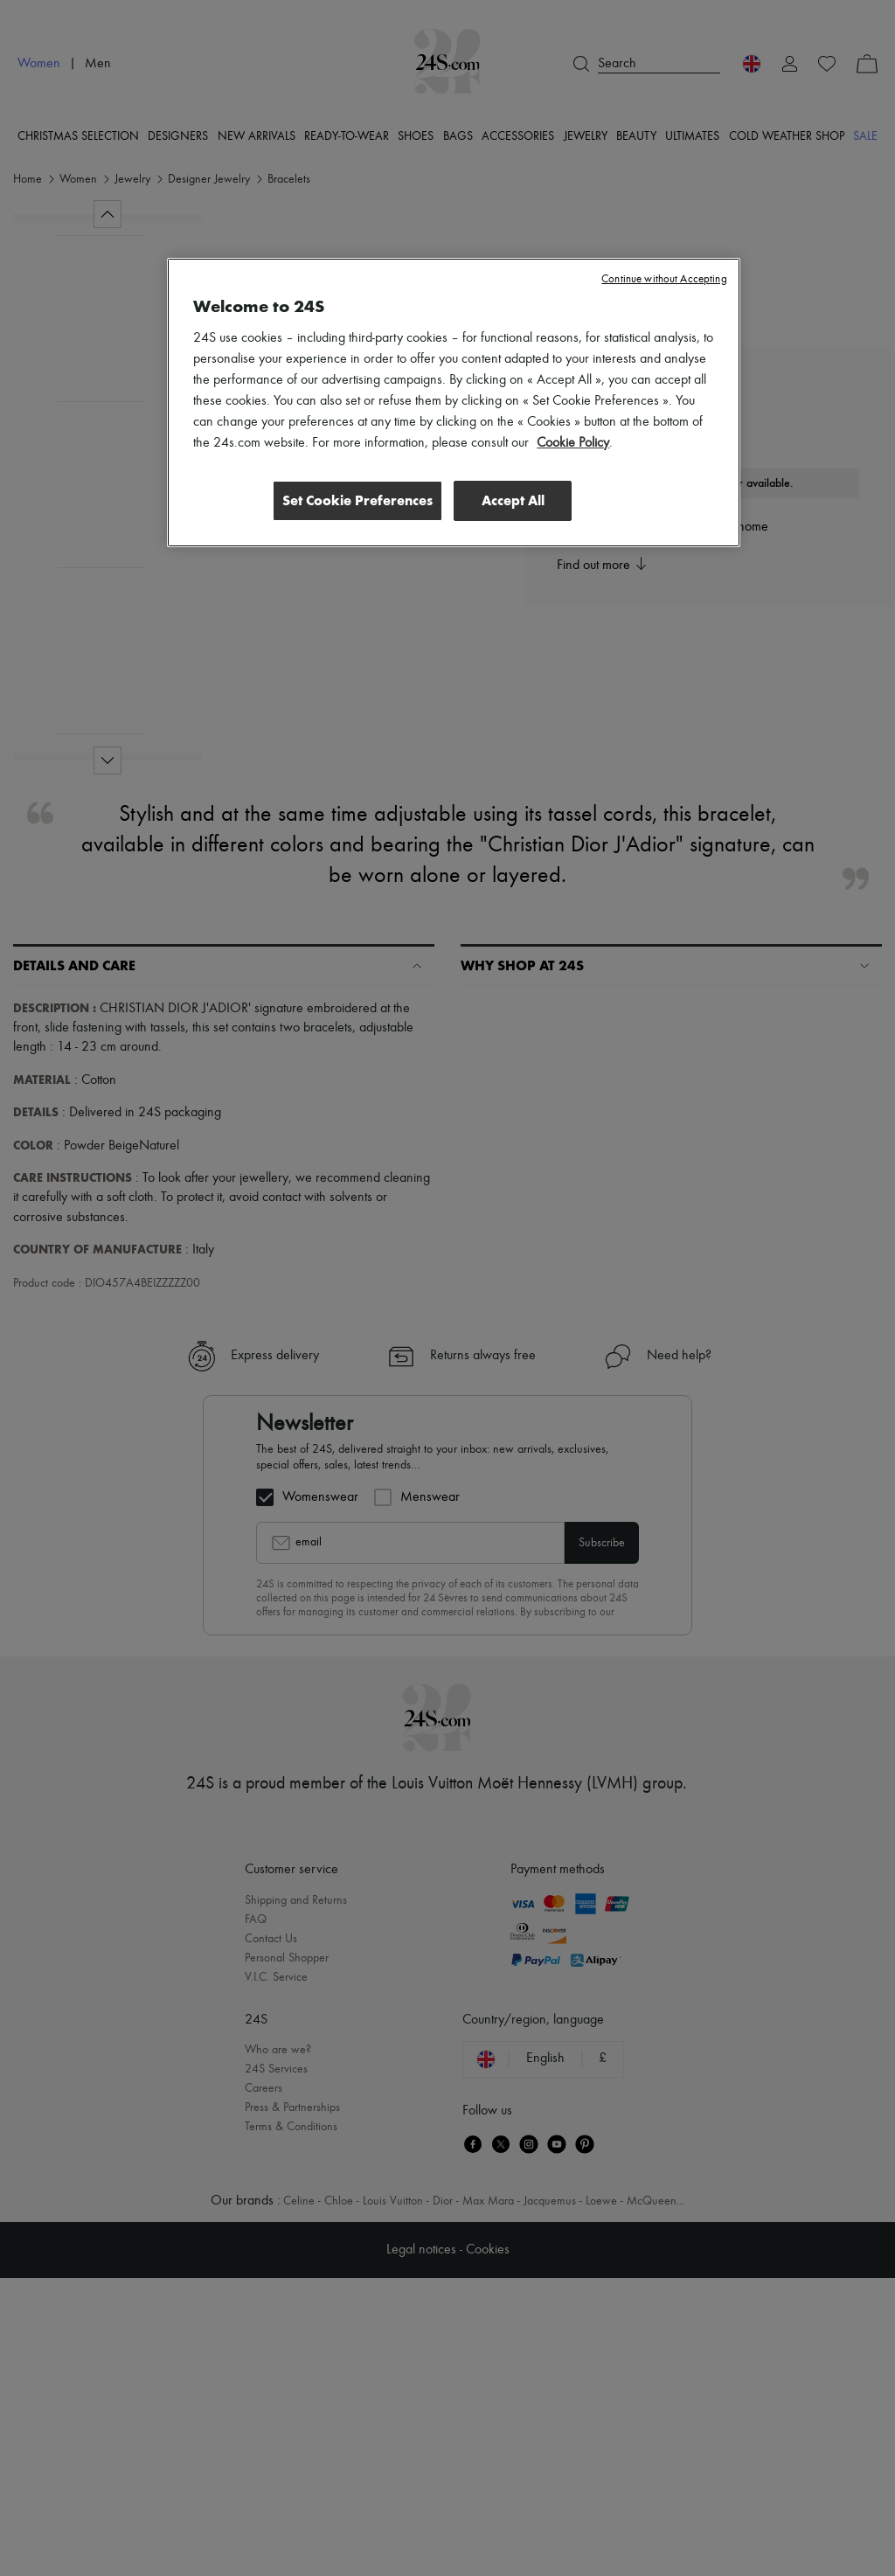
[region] (453, 403)
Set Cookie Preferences (355, 500)
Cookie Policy (573, 443)
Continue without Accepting (663, 279)
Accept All (513, 500)
